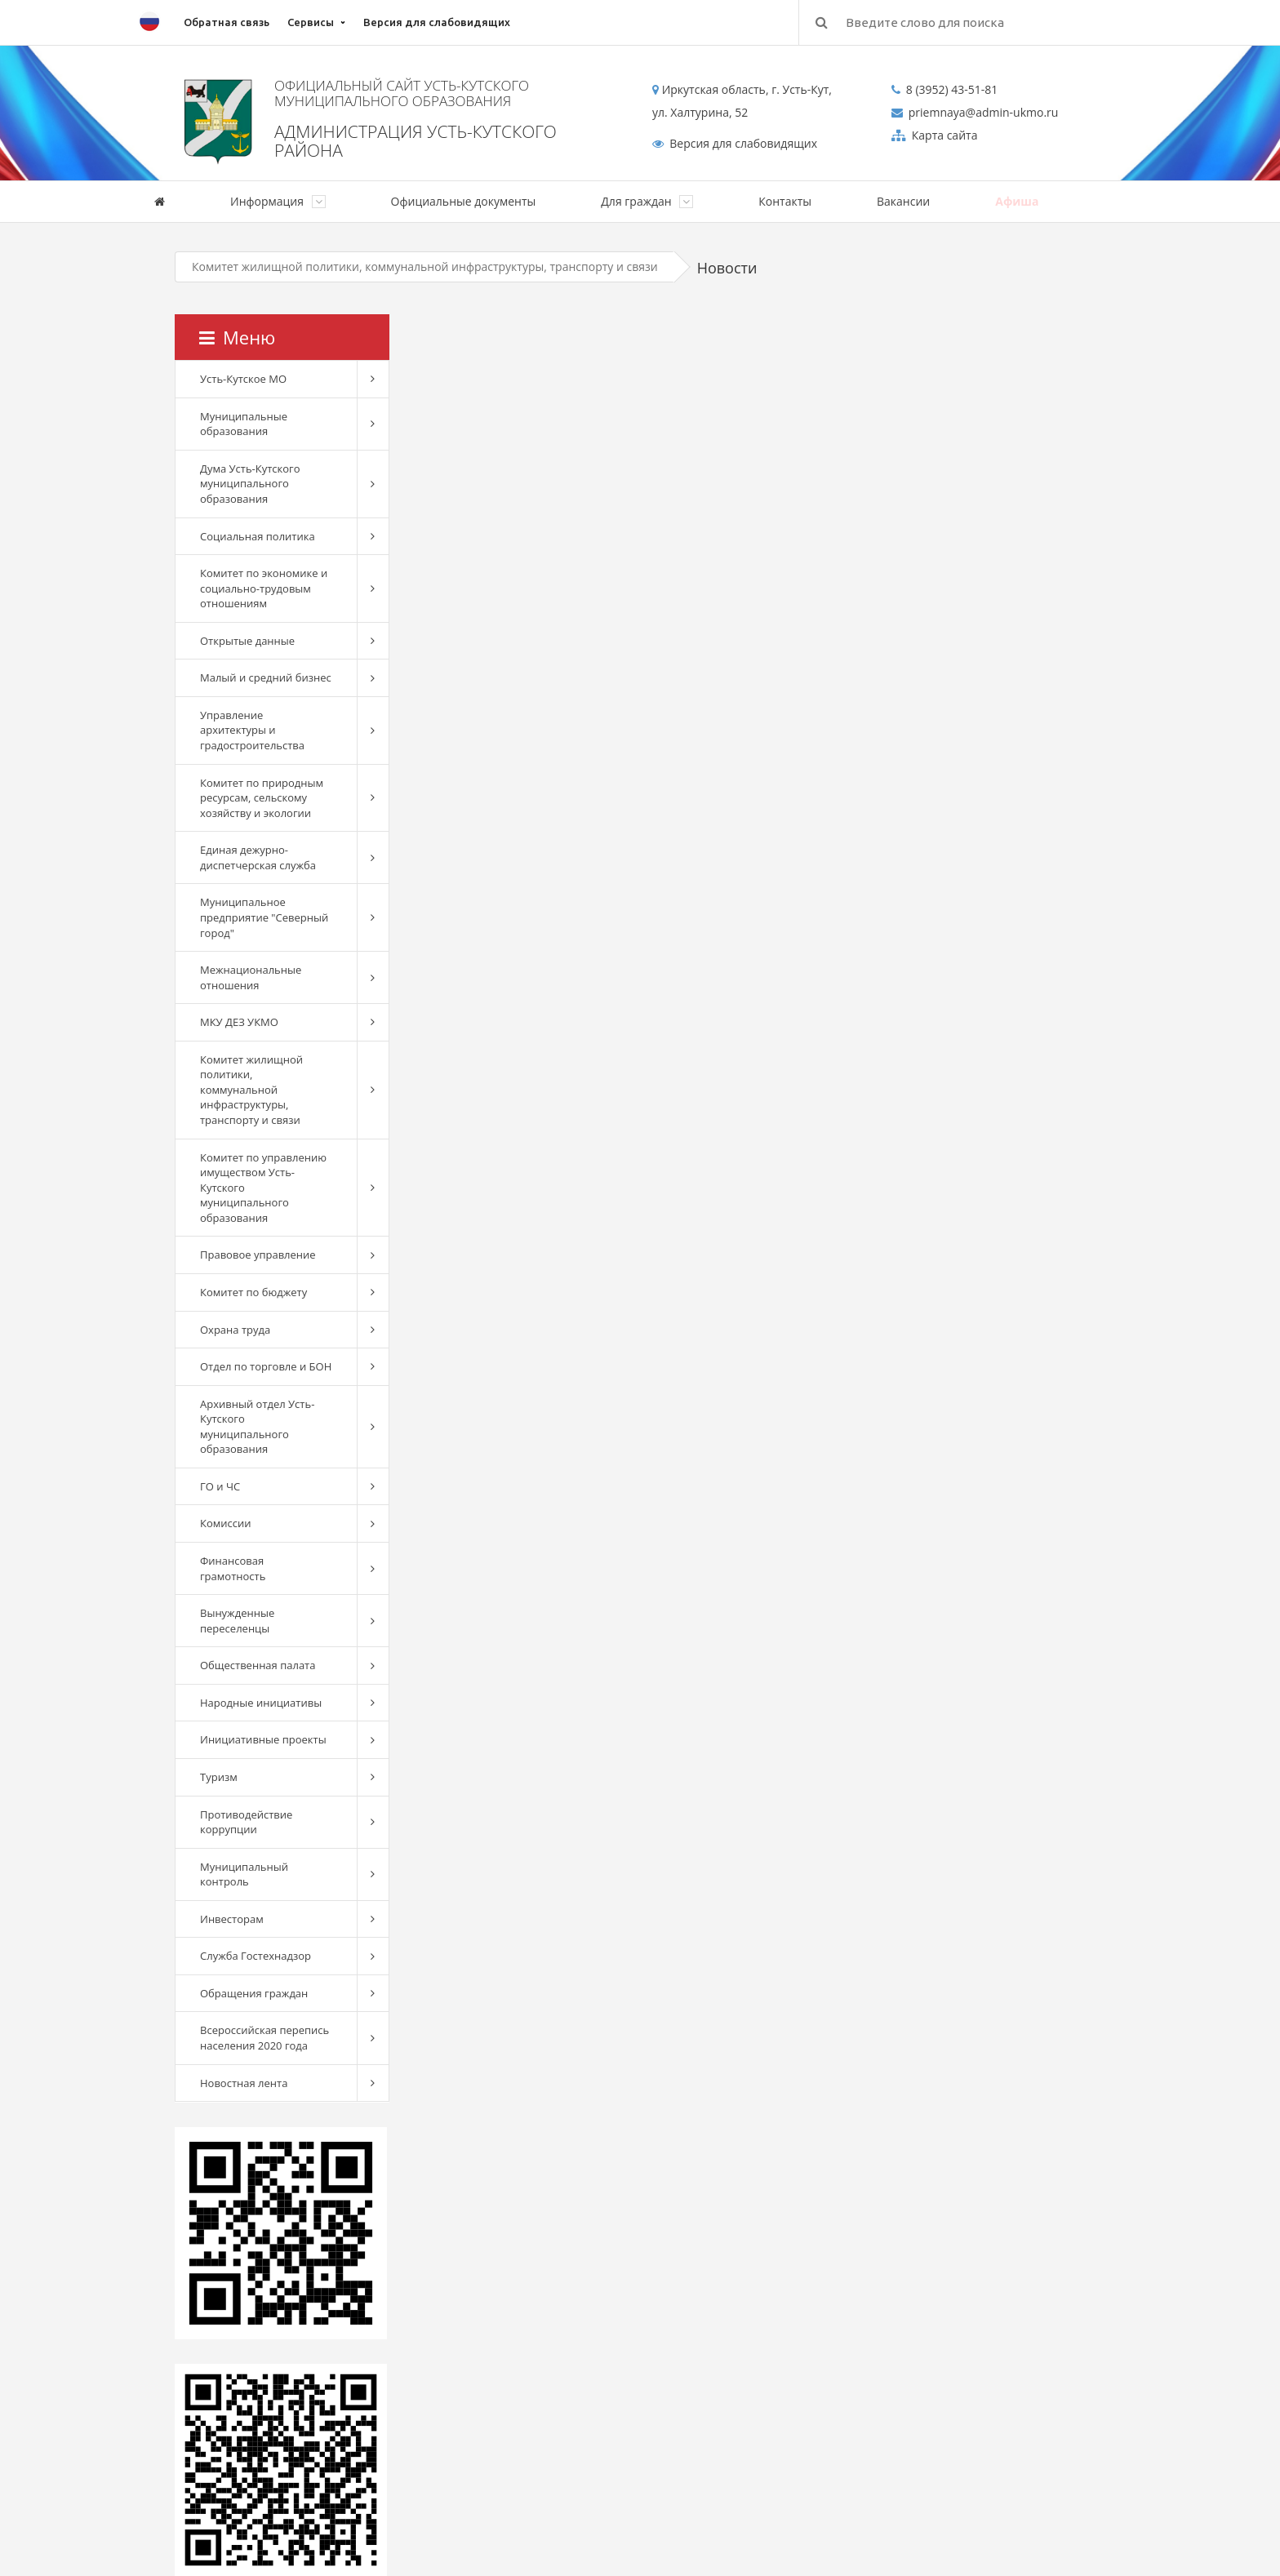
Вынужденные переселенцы (237, 1621)
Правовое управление (258, 1254)
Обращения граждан (254, 1993)
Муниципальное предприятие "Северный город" (264, 917)
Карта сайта (943, 135)
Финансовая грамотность (232, 1568)
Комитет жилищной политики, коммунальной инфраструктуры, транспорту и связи (425, 266)
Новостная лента (243, 2083)
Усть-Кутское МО (243, 378)
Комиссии (225, 1523)
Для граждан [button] (647, 201)
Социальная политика (257, 536)
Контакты (784, 201)
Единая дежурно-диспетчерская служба (258, 857)
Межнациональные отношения (250, 977)
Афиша (1016, 201)
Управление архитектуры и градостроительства (252, 730)
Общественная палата (257, 1665)
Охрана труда (235, 1329)
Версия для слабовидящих (436, 22)
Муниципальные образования (243, 424)
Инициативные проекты (263, 1739)
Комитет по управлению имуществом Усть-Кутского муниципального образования (263, 1187)
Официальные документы (463, 201)
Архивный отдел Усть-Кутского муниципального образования (257, 1427)
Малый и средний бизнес (265, 677)
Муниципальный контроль (244, 1874)
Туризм (219, 1777)
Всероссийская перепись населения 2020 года (264, 2038)
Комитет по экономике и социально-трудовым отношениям (263, 588)
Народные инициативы (261, 1702)
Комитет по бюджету (253, 1292)
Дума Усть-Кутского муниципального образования (250, 483)
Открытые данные (247, 640)
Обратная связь (226, 22)
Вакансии (903, 201)
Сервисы (310, 22)
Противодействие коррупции (246, 1822)
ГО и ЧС (220, 1486)
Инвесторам (232, 1919)
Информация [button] (278, 201)
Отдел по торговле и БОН (265, 1366)
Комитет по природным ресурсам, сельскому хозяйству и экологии (261, 797)
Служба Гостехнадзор (255, 1955)
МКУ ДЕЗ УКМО (239, 1022)
